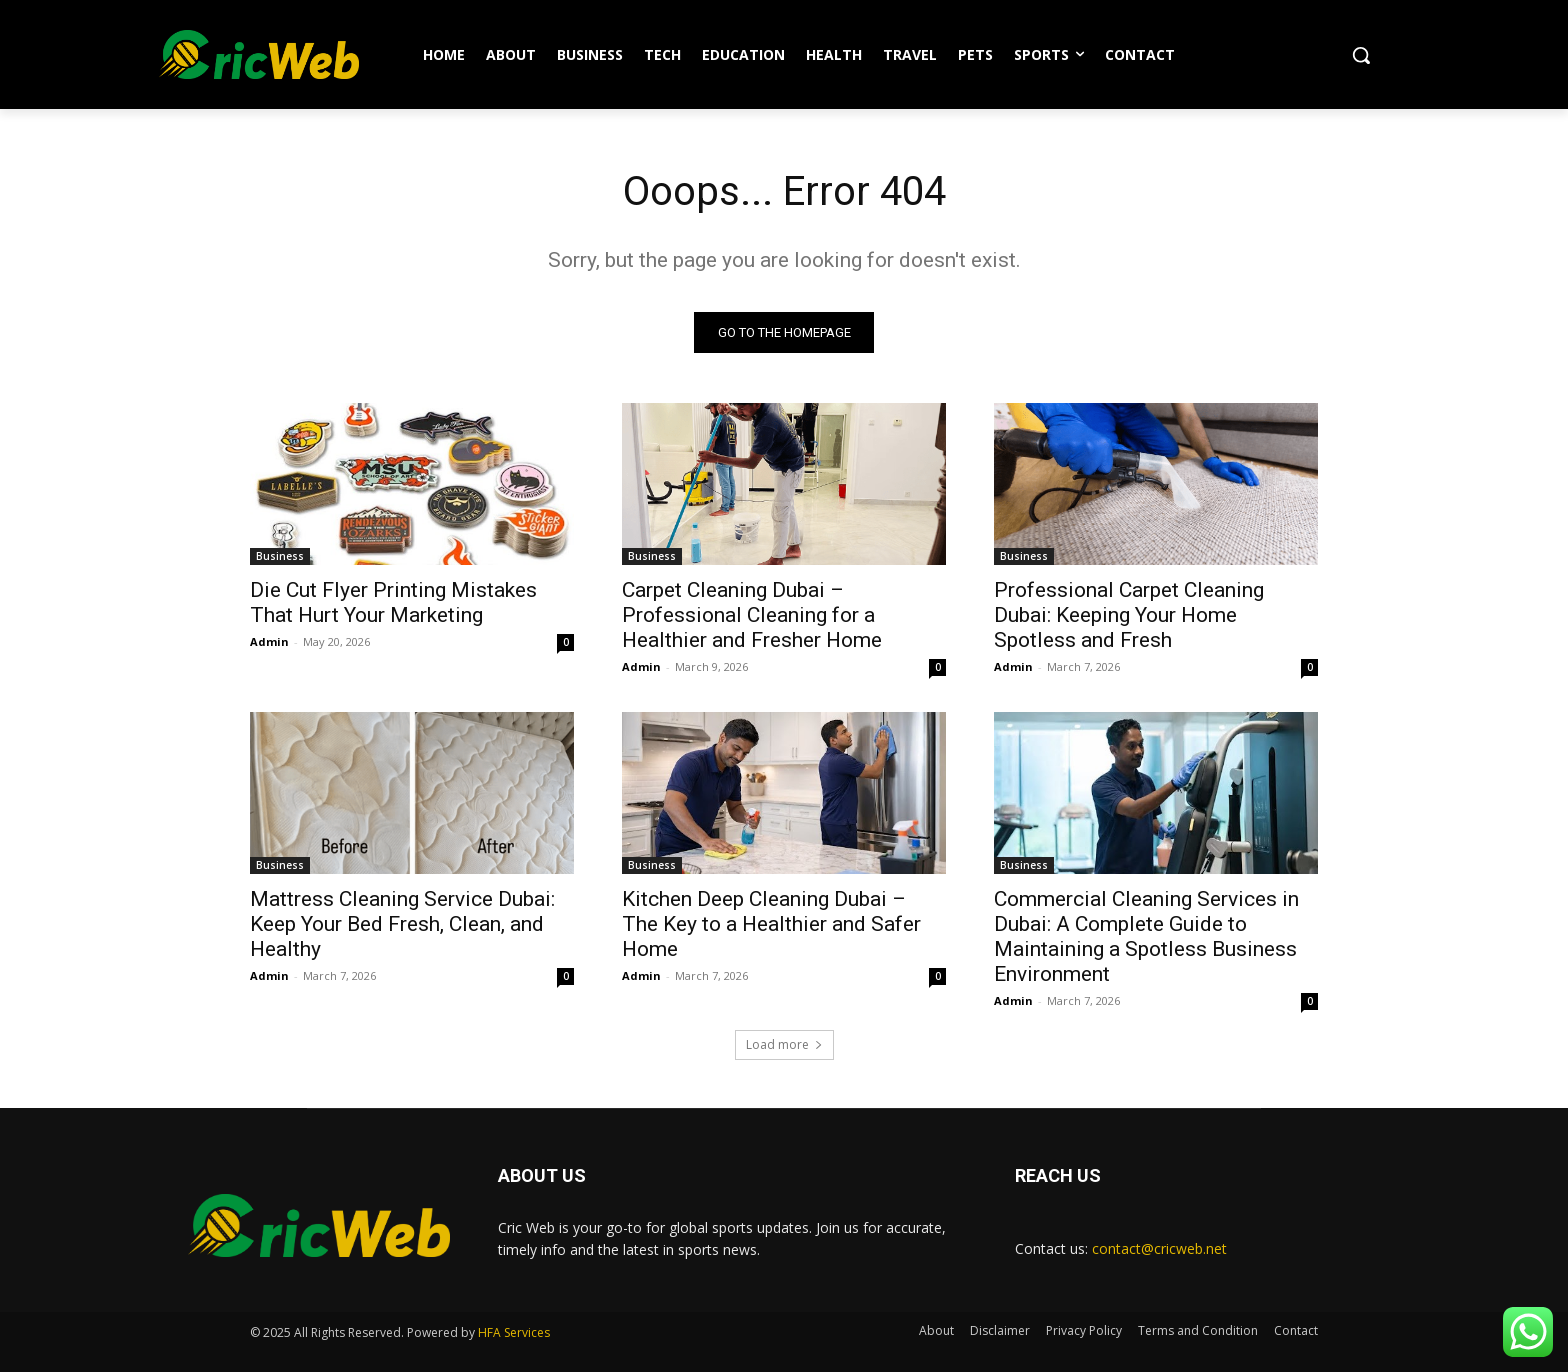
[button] (1361, 55)
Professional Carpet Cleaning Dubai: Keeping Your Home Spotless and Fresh (1129, 615)
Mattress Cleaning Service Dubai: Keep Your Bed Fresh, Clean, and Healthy (402, 924)
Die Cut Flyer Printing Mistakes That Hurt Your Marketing (393, 602)
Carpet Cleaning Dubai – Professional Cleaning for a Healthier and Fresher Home (752, 615)
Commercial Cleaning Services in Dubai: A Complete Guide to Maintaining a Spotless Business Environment (1146, 936)
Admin (269, 641)
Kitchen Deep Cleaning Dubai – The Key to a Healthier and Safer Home (771, 924)
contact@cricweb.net (1159, 1248)
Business (280, 556)
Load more (784, 1044)
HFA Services (514, 1332)
